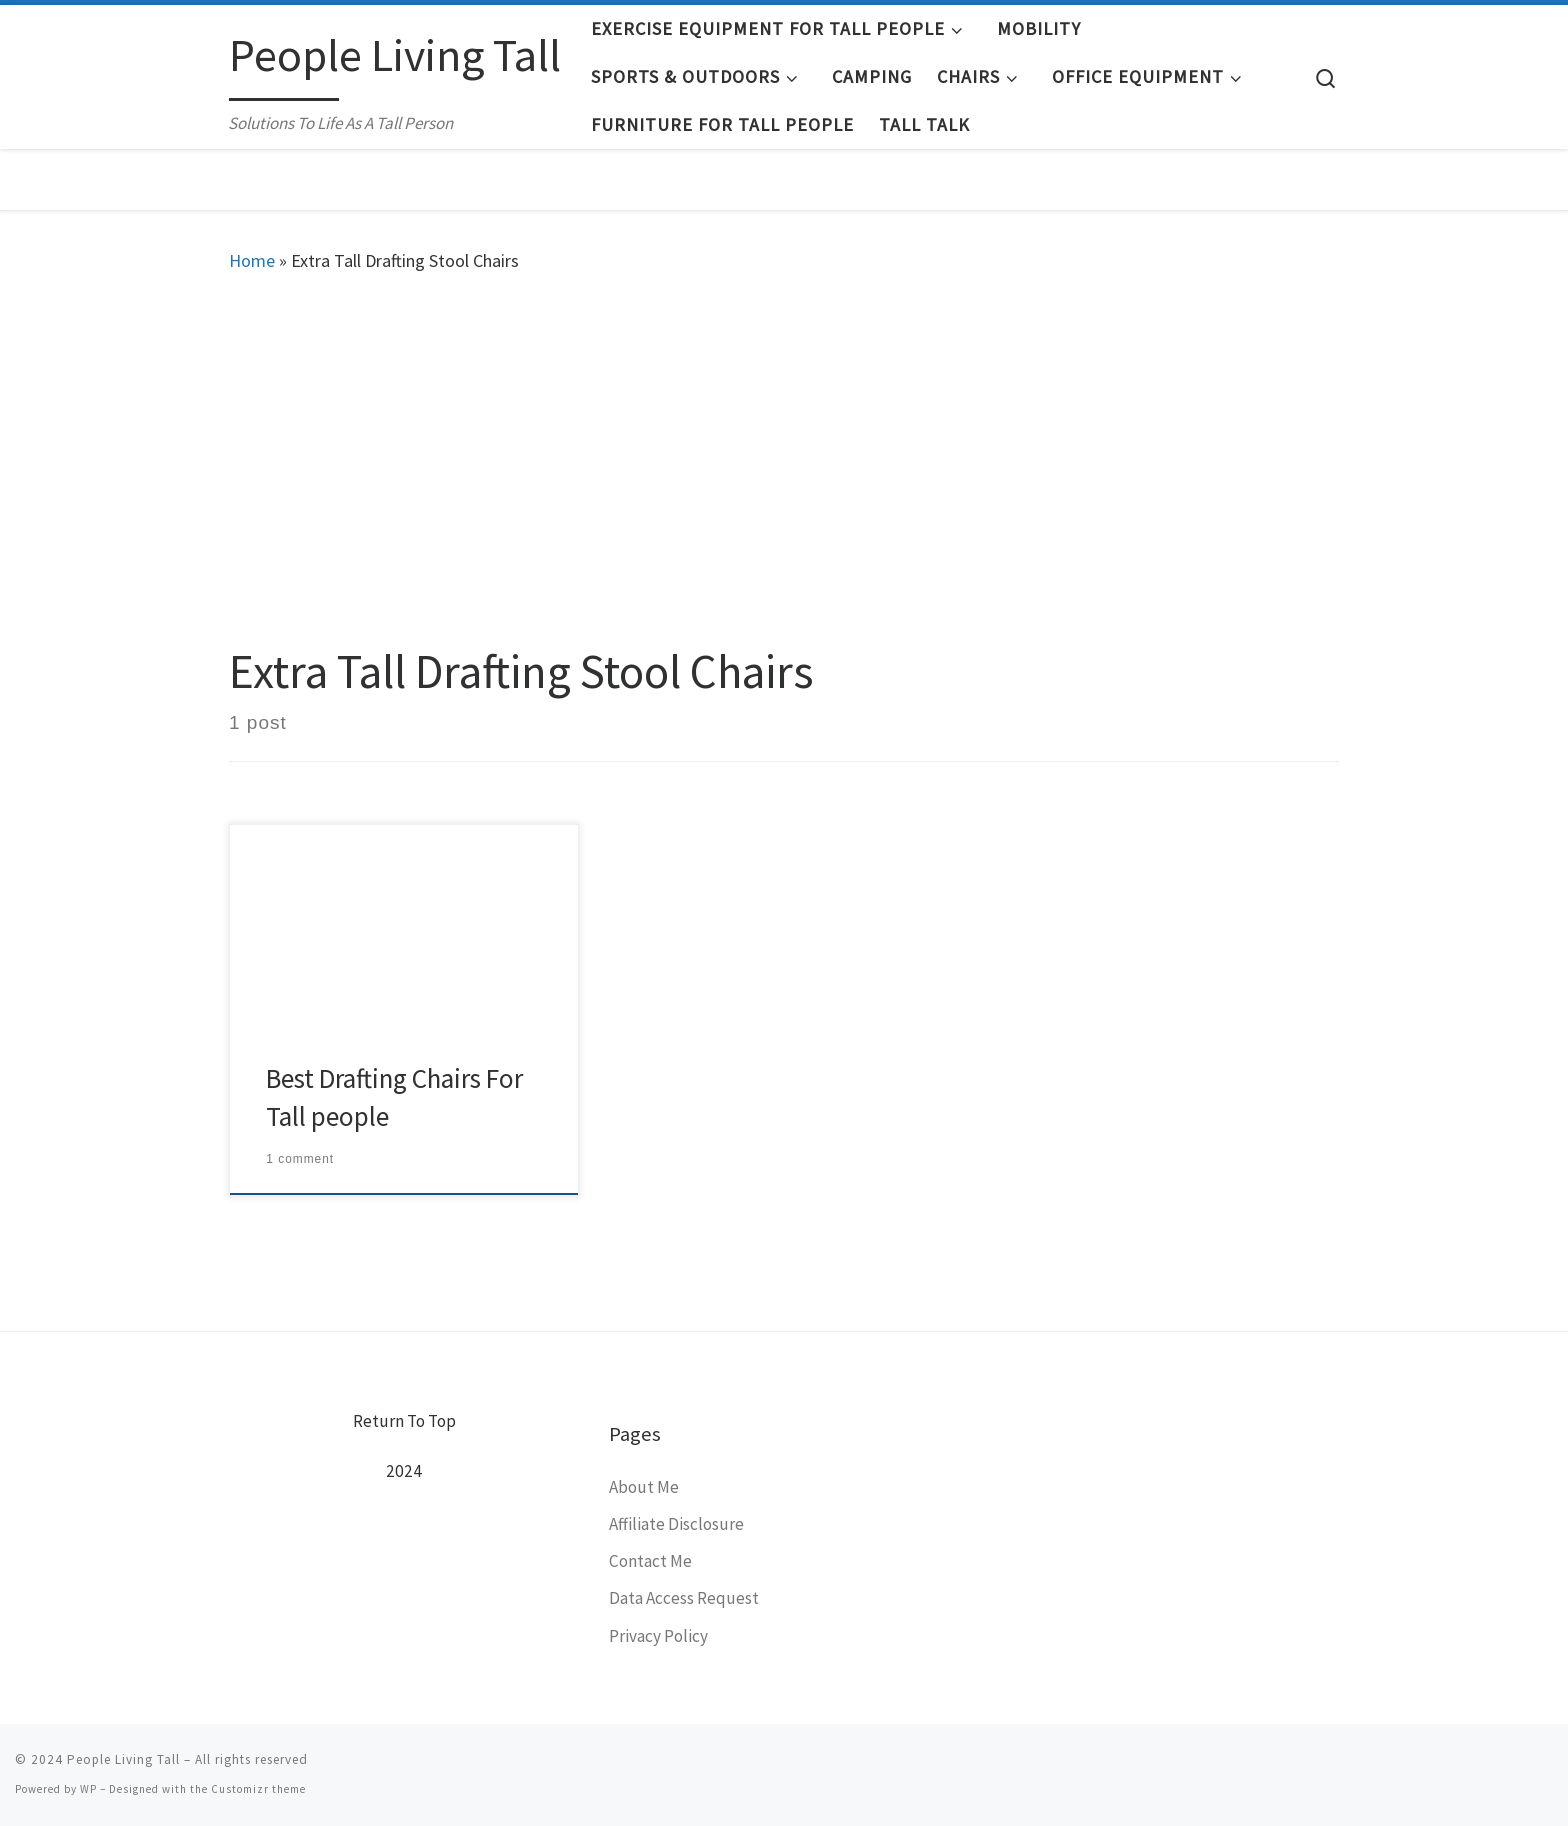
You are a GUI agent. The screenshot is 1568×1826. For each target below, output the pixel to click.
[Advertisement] (784, 453)
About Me (644, 1487)
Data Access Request (684, 1598)
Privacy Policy (658, 1636)
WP (88, 1789)
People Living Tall (123, 1759)
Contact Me (650, 1561)
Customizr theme (258, 1789)
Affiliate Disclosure (676, 1524)
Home (252, 260)
